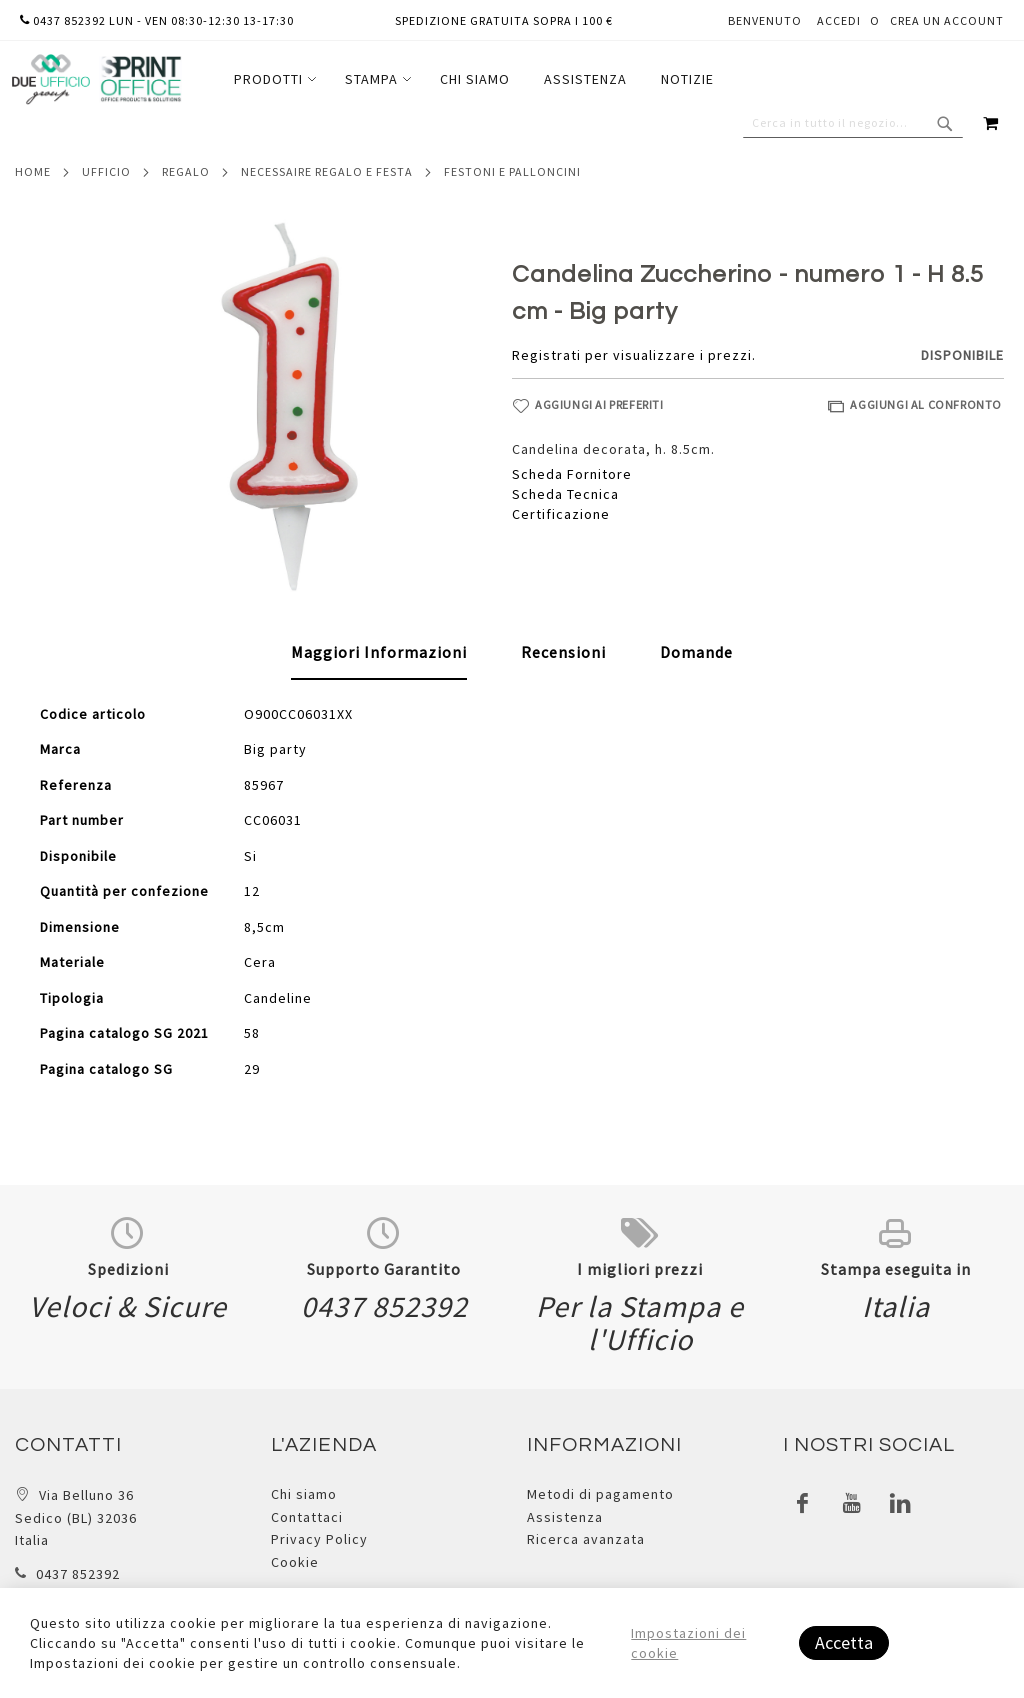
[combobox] (853, 123)
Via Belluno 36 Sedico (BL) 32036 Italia (76, 1517)
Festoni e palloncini (512, 171)
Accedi (839, 20)
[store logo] (96, 79)
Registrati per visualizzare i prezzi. (634, 355)
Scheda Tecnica (565, 494)
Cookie (295, 1562)
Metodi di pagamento (600, 1494)
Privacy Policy (319, 1539)
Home (33, 171)
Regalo (186, 171)
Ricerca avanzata (586, 1539)
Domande (696, 652)
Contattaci (307, 1517)
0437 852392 (78, 1574)
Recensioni (563, 652)
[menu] (474, 79)
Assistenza (565, 1517)
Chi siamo (304, 1494)
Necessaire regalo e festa (327, 171)
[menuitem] (272, 79)
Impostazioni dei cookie (688, 1643)
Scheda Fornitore (572, 474)
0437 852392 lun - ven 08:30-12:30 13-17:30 (157, 20)
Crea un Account (947, 20)
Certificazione (561, 514)
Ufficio (106, 171)
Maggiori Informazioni (379, 652)
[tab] (379, 653)
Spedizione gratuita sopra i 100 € (504, 20)
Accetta (844, 1642)
